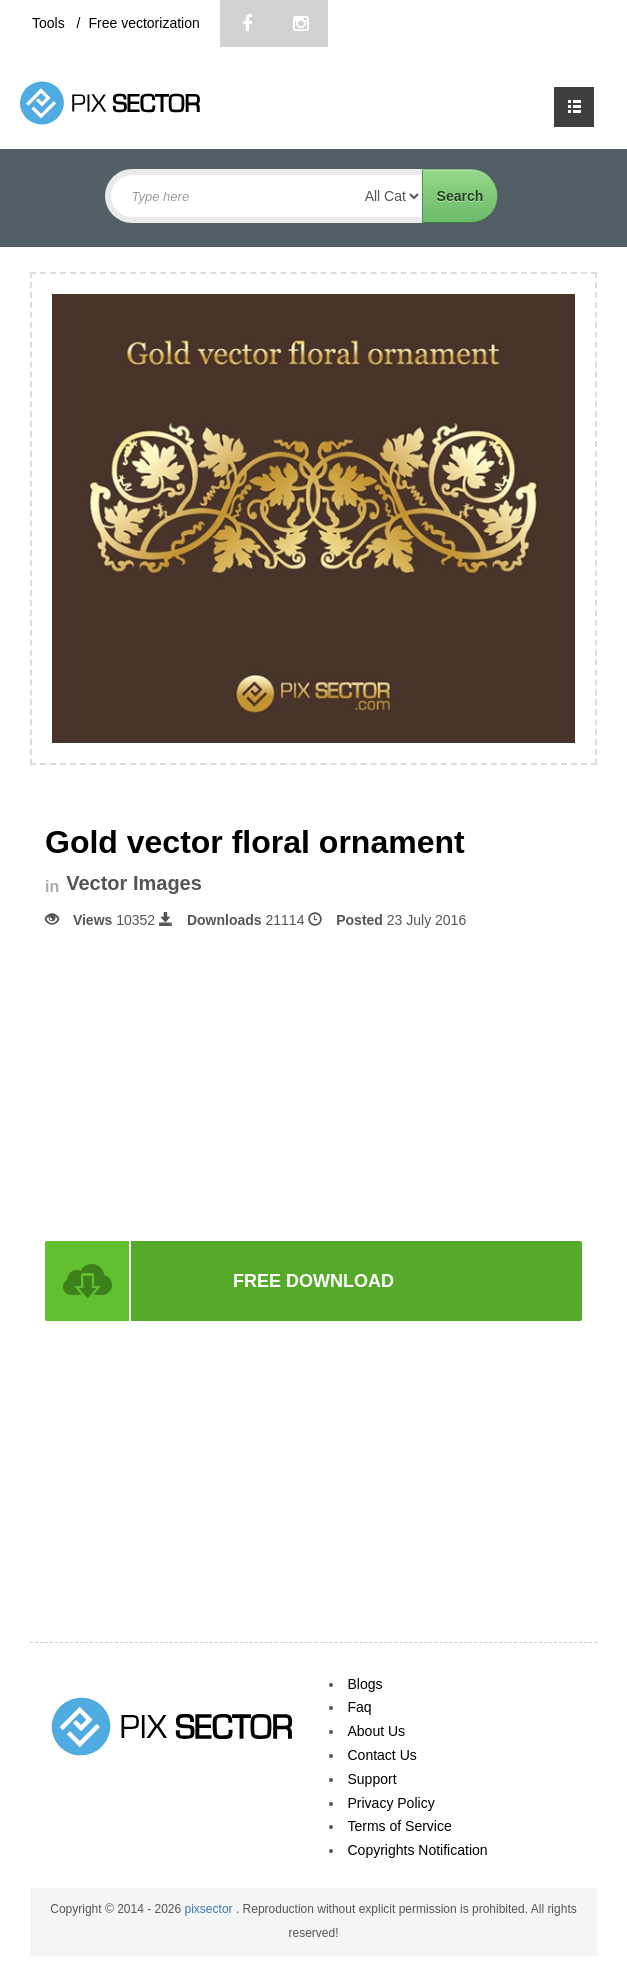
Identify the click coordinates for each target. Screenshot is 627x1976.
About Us (377, 1731)
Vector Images (134, 883)
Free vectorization (143, 23)
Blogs (365, 1684)
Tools (50, 23)
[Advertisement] (314, 1083)
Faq (360, 1707)
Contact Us (382, 1755)
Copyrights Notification (418, 1850)
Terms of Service (400, 1826)
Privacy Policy (391, 1803)
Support (372, 1779)
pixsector (210, 1909)
